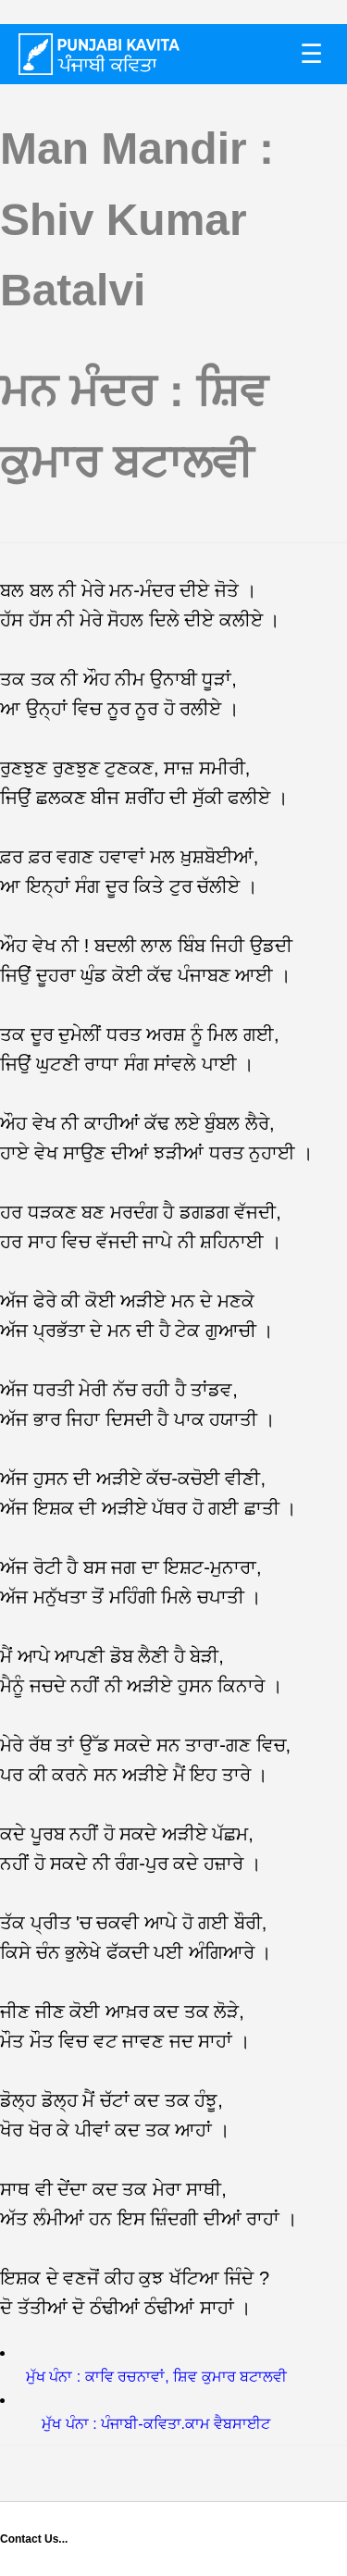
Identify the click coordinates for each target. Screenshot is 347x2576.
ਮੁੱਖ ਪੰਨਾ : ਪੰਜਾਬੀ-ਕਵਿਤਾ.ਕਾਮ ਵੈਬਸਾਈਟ (156, 2424)
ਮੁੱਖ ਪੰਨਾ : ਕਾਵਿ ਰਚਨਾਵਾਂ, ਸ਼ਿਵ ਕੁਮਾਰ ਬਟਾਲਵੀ (156, 2376)
